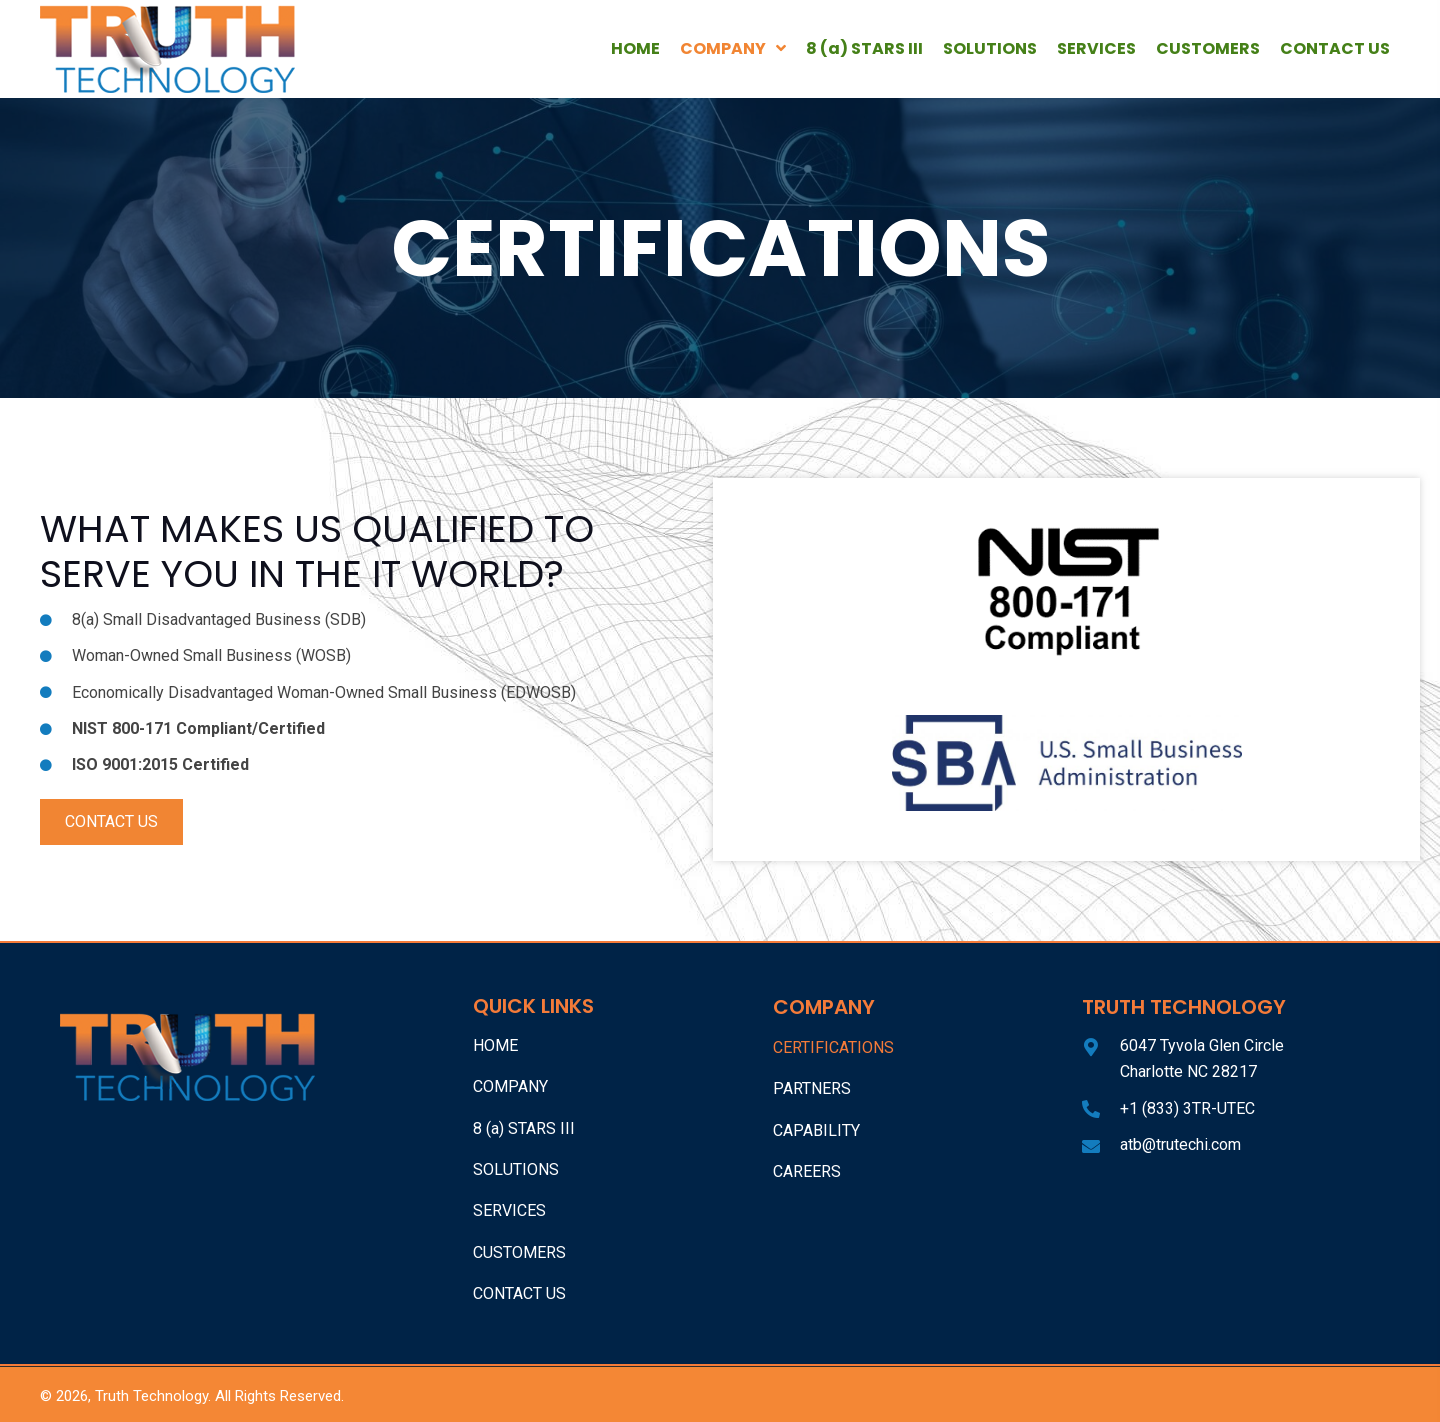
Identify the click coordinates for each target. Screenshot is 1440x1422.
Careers (807, 1171)
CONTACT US (519, 1293)
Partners (812, 1088)
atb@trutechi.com (1180, 1144)
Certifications (833, 1047)
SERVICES (509, 1210)
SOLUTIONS (516, 1169)
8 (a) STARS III (524, 1128)
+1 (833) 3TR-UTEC (1187, 1108)
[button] (111, 822)
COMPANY (510, 1086)
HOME (495, 1045)
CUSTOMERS (519, 1252)
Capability (816, 1130)
